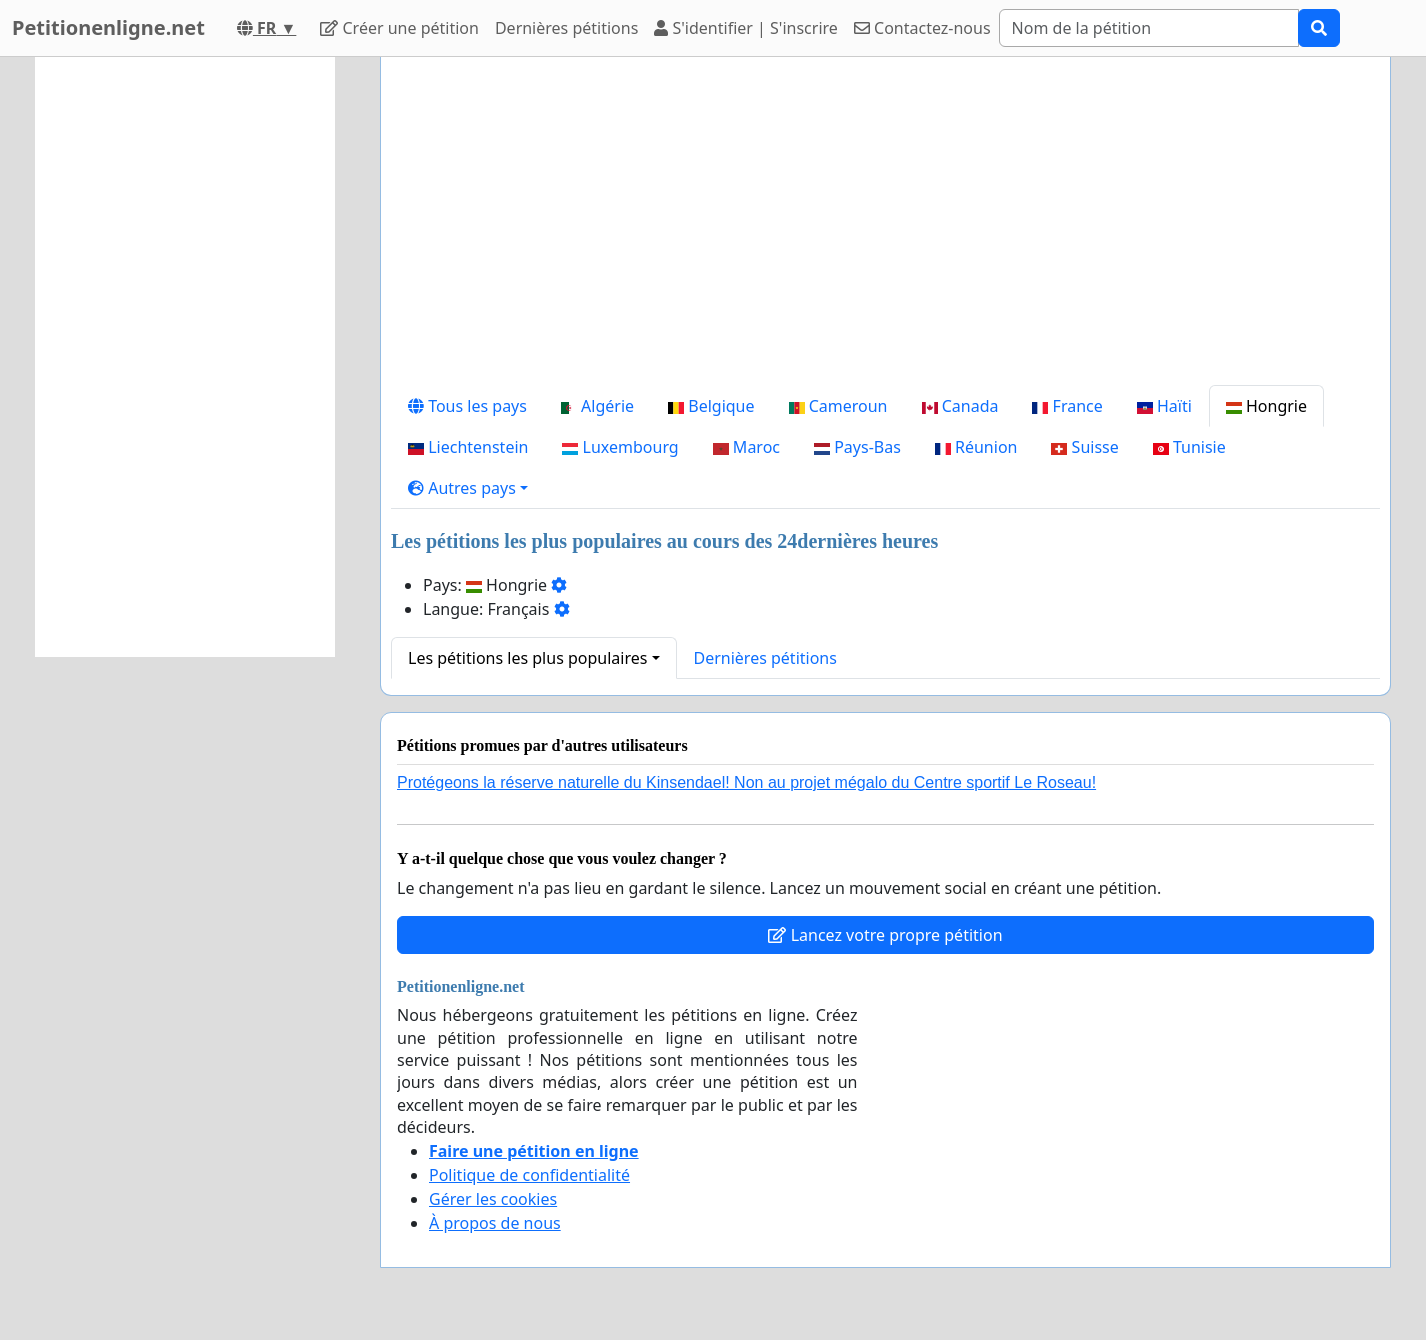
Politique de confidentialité (529, 1175)
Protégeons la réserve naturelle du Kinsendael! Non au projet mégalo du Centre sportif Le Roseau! (746, 782)
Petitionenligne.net (108, 27)
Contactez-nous (922, 28)
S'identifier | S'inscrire (746, 28)
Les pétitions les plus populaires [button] (527, 658)
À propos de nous (495, 1223)
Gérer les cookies (493, 1199)
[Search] (1149, 28)
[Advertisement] (885, 229)
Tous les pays (467, 406)
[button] (468, 488)
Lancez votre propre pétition (885, 935)
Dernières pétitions (566, 28)
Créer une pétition (399, 28)
